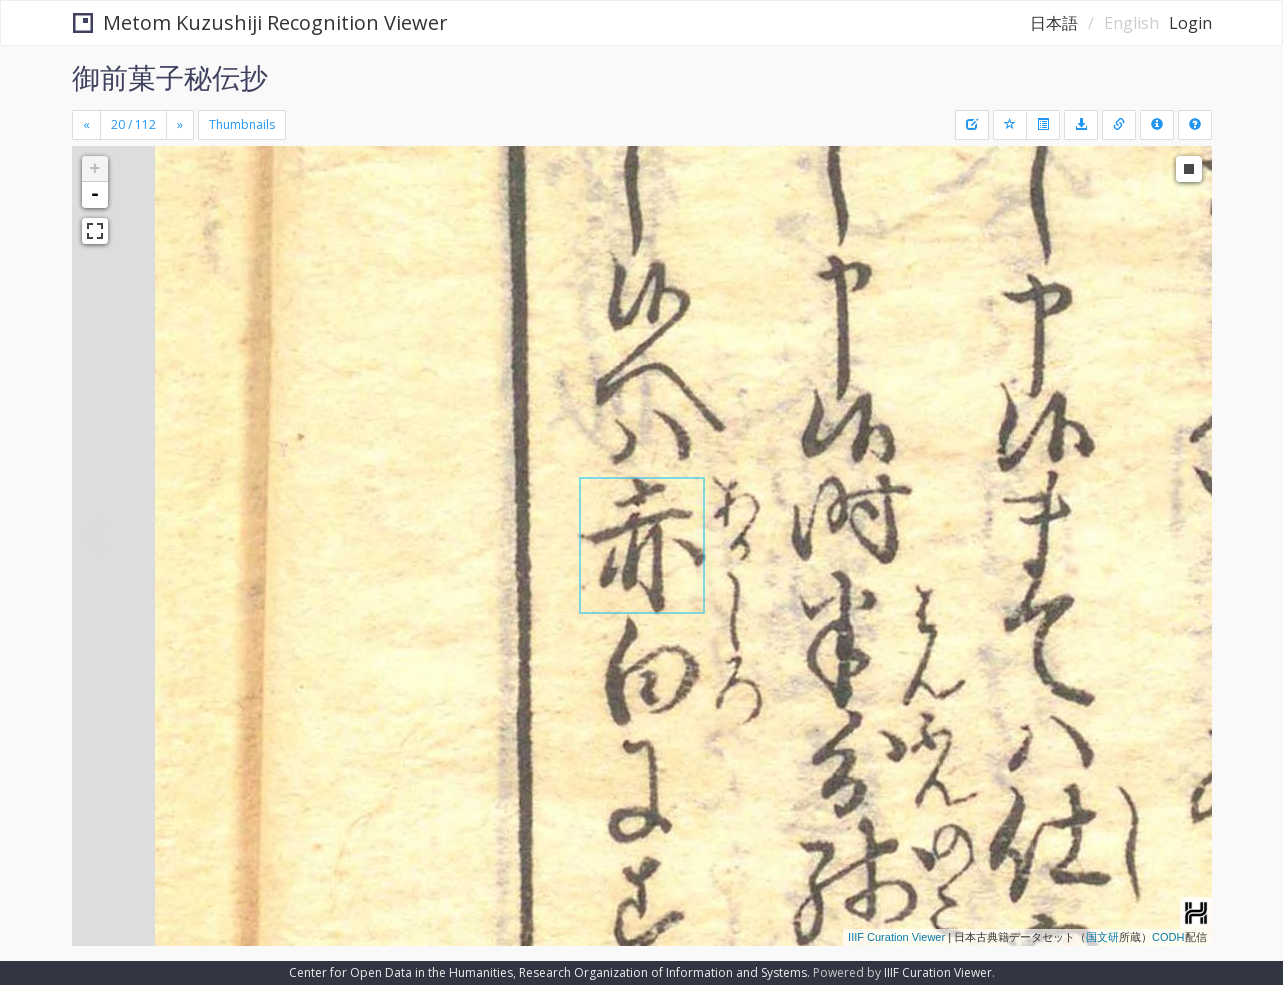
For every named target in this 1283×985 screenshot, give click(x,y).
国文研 (1102, 937)
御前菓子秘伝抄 (170, 77)
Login (1190, 23)
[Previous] (86, 125)
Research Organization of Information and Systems (663, 972)
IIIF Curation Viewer (896, 937)
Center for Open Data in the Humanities (401, 972)
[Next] (180, 125)
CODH (1168, 937)
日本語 (1054, 23)
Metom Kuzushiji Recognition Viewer (260, 22)
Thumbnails (242, 124)
